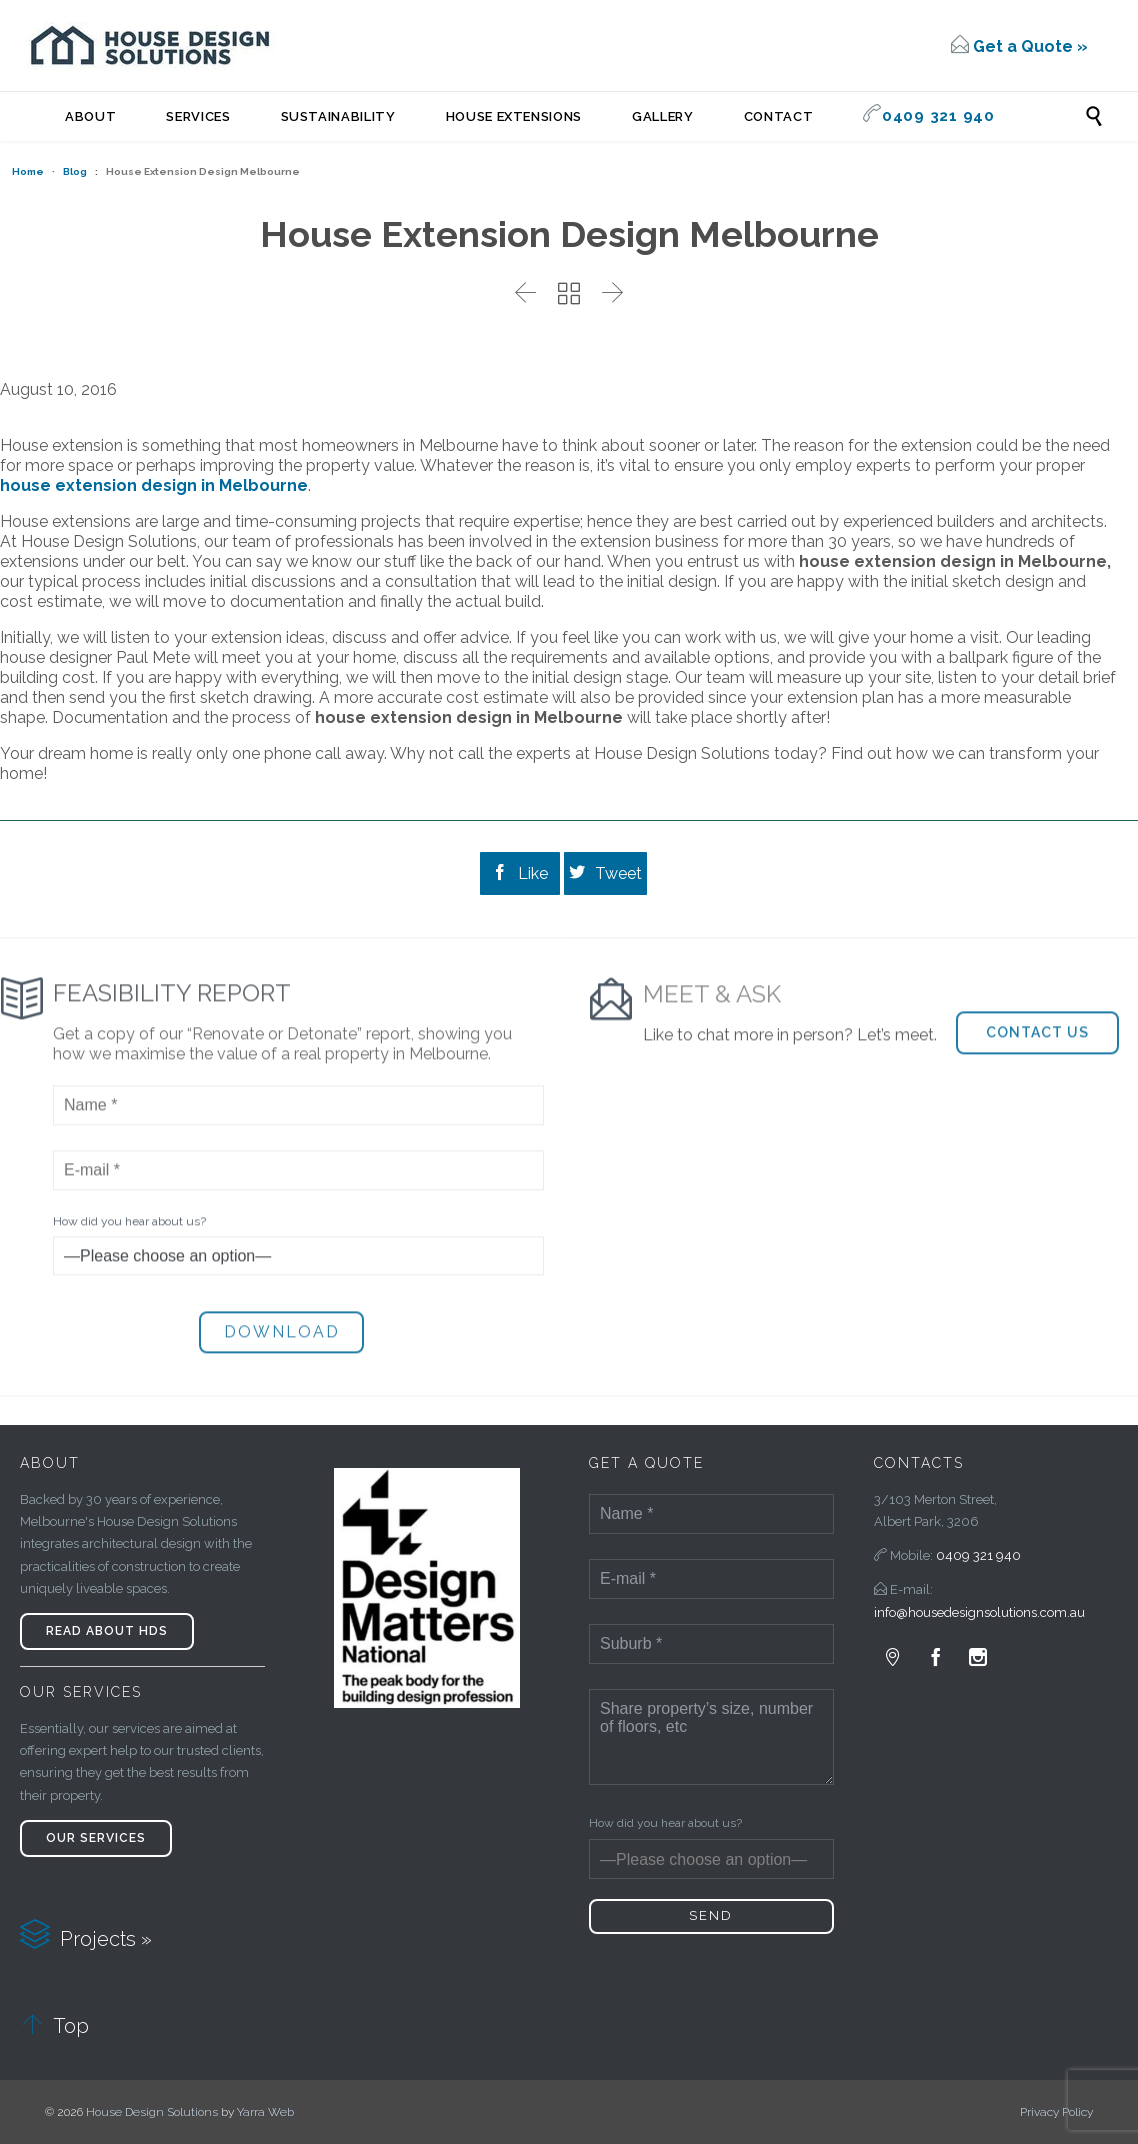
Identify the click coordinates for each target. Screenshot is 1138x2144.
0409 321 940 (978, 1555)
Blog (75, 171)
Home (28, 171)
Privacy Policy (1056, 2112)
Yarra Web (265, 2112)
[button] (1037, 1074)
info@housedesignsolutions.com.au (979, 1612)
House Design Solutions (152, 2112)
